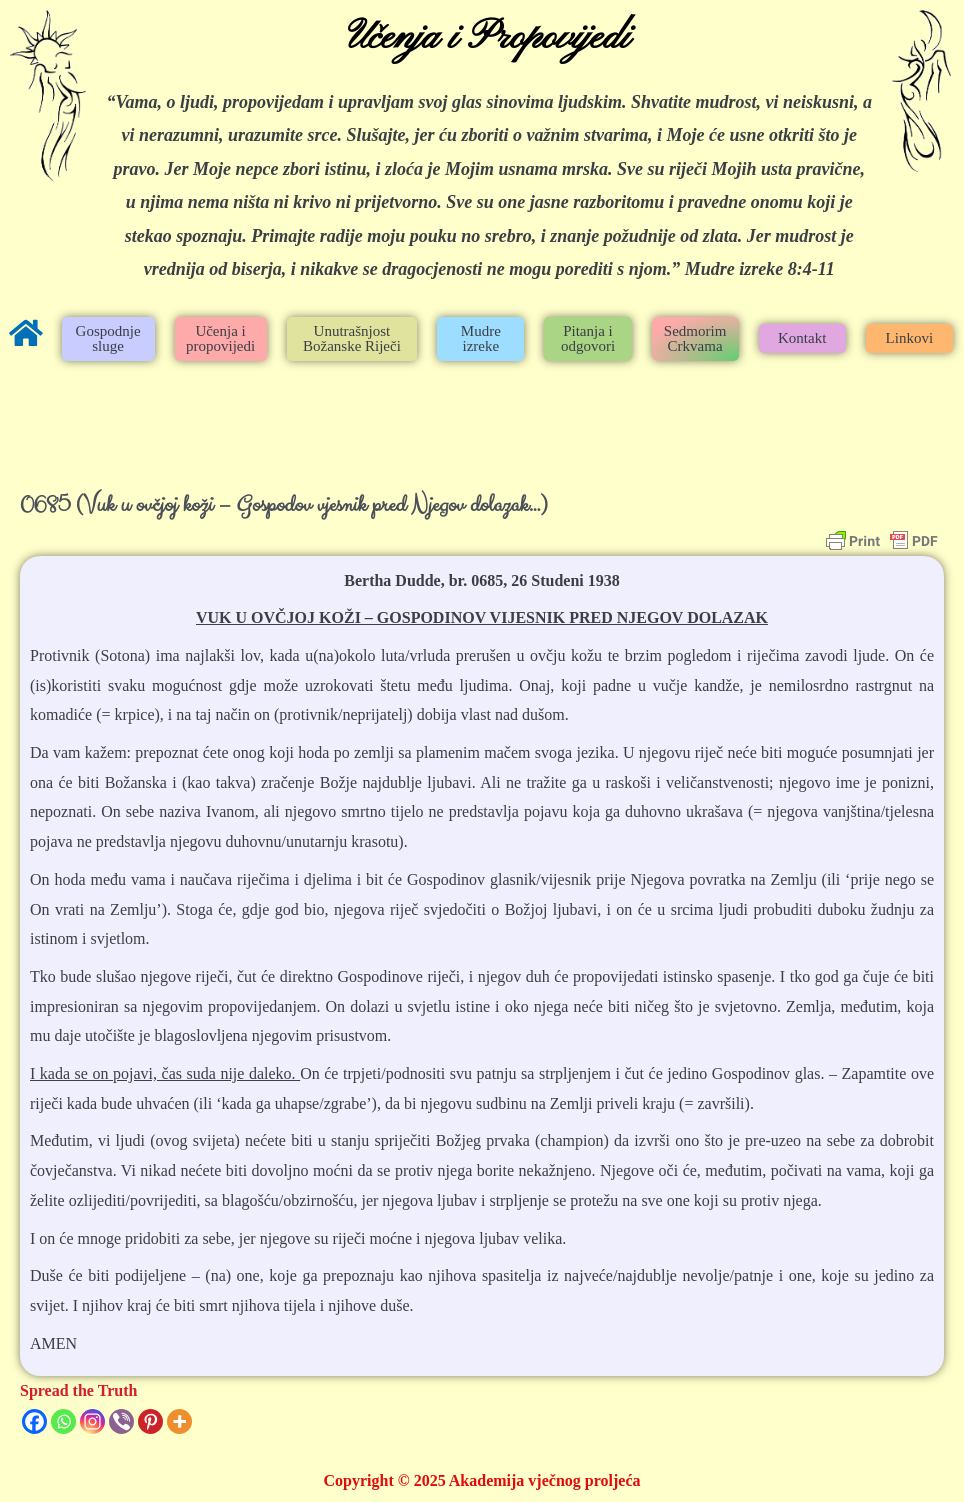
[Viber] (121, 1421)
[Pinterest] (150, 1421)
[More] (179, 1421)
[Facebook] (34, 1421)
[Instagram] (92, 1421)
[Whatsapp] (63, 1421)
